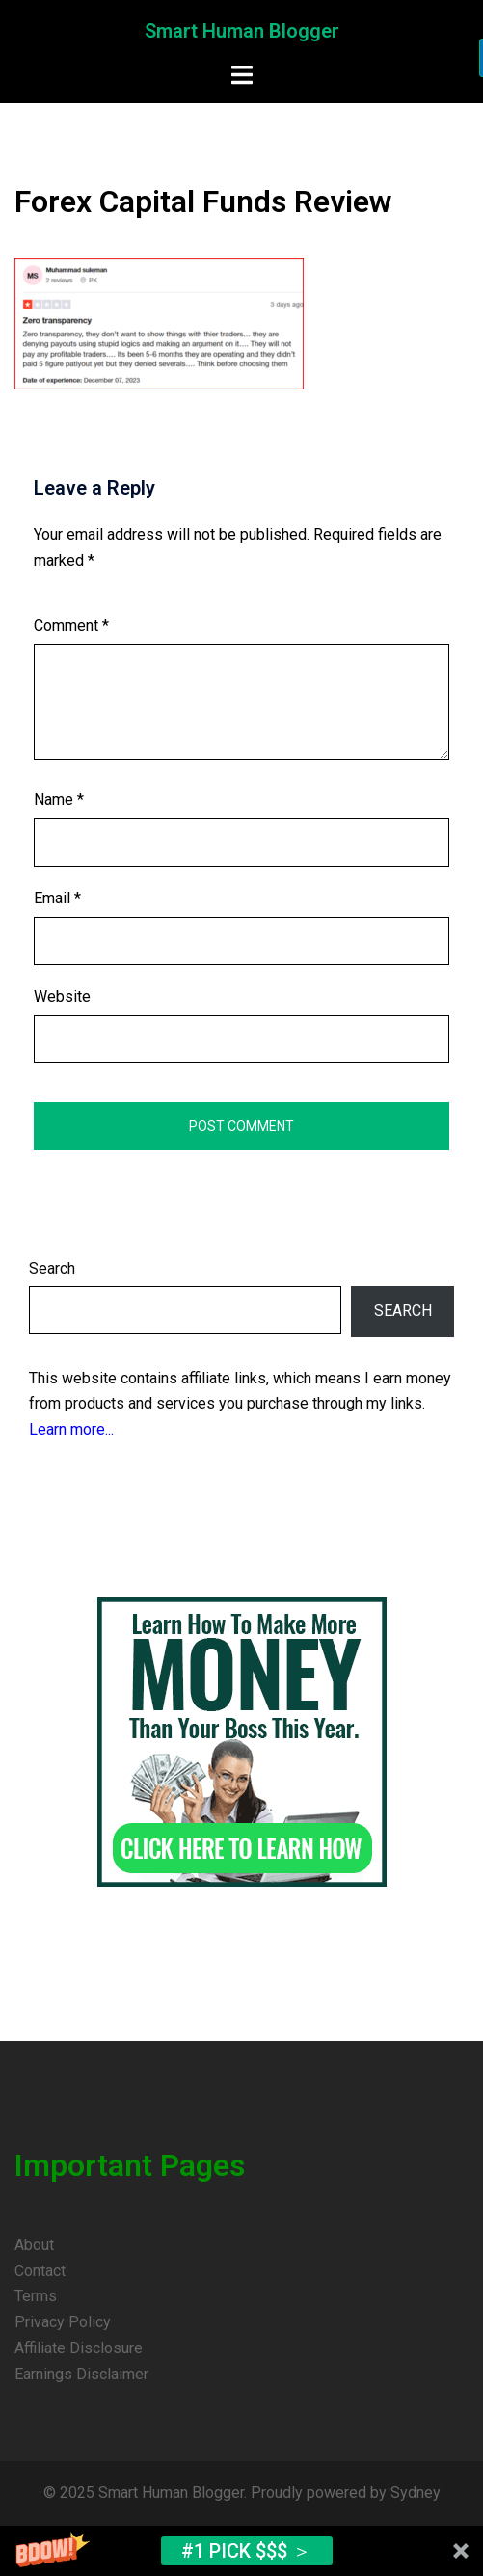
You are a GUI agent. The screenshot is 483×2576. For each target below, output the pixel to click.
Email (57, 898)
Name (59, 800)
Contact (40, 2271)
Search (52, 1268)
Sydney (415, 2492)
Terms (35, 2296)
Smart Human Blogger (242, 30)
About (34, 2245)
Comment (71, 625)
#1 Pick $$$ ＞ (246, 2551)
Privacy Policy (62, 2322)
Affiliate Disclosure (78, 2348)
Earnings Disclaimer (81, 2374)
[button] (241, 2551)
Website (62, 996)
